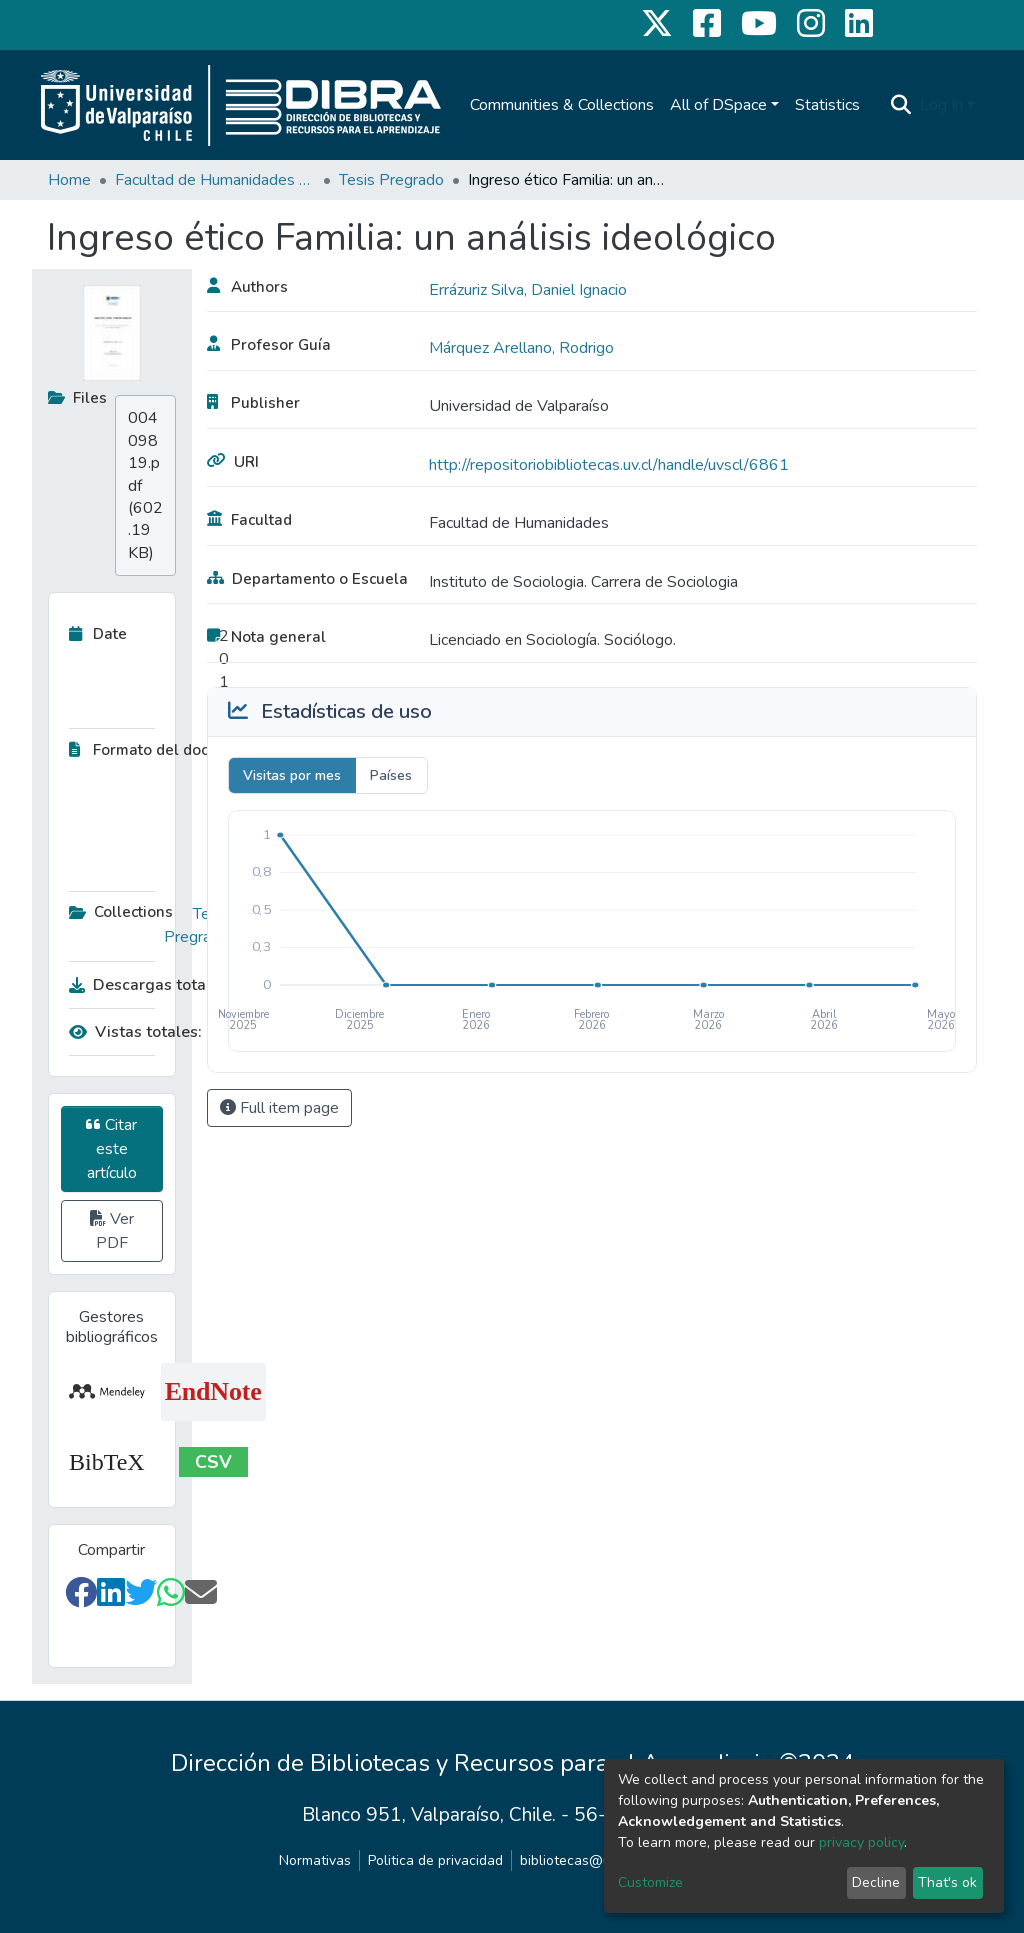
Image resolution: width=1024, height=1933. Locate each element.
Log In (941, 105)
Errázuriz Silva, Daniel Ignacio (528, 290)
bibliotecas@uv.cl (575, 1860)
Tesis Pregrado (391, 180)
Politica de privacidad (435, 1860)
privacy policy (861, 1842)
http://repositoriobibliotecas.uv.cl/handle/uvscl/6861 (609, 465)
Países (391, 775)
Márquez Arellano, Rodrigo (521, 348)
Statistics (827, 105)
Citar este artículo (111, 1149)
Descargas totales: (144, 985)
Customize (650, 1882)
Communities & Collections (562, 105)
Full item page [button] (279, 1108)
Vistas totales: (135, 1032)
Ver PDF (112, 1231)
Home (69, 180)
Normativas (315, 1860)
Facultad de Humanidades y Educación (215, 180)
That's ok (947, 1882)
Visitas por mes (292, 775)
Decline (876, 1882)
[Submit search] (901, 105)
